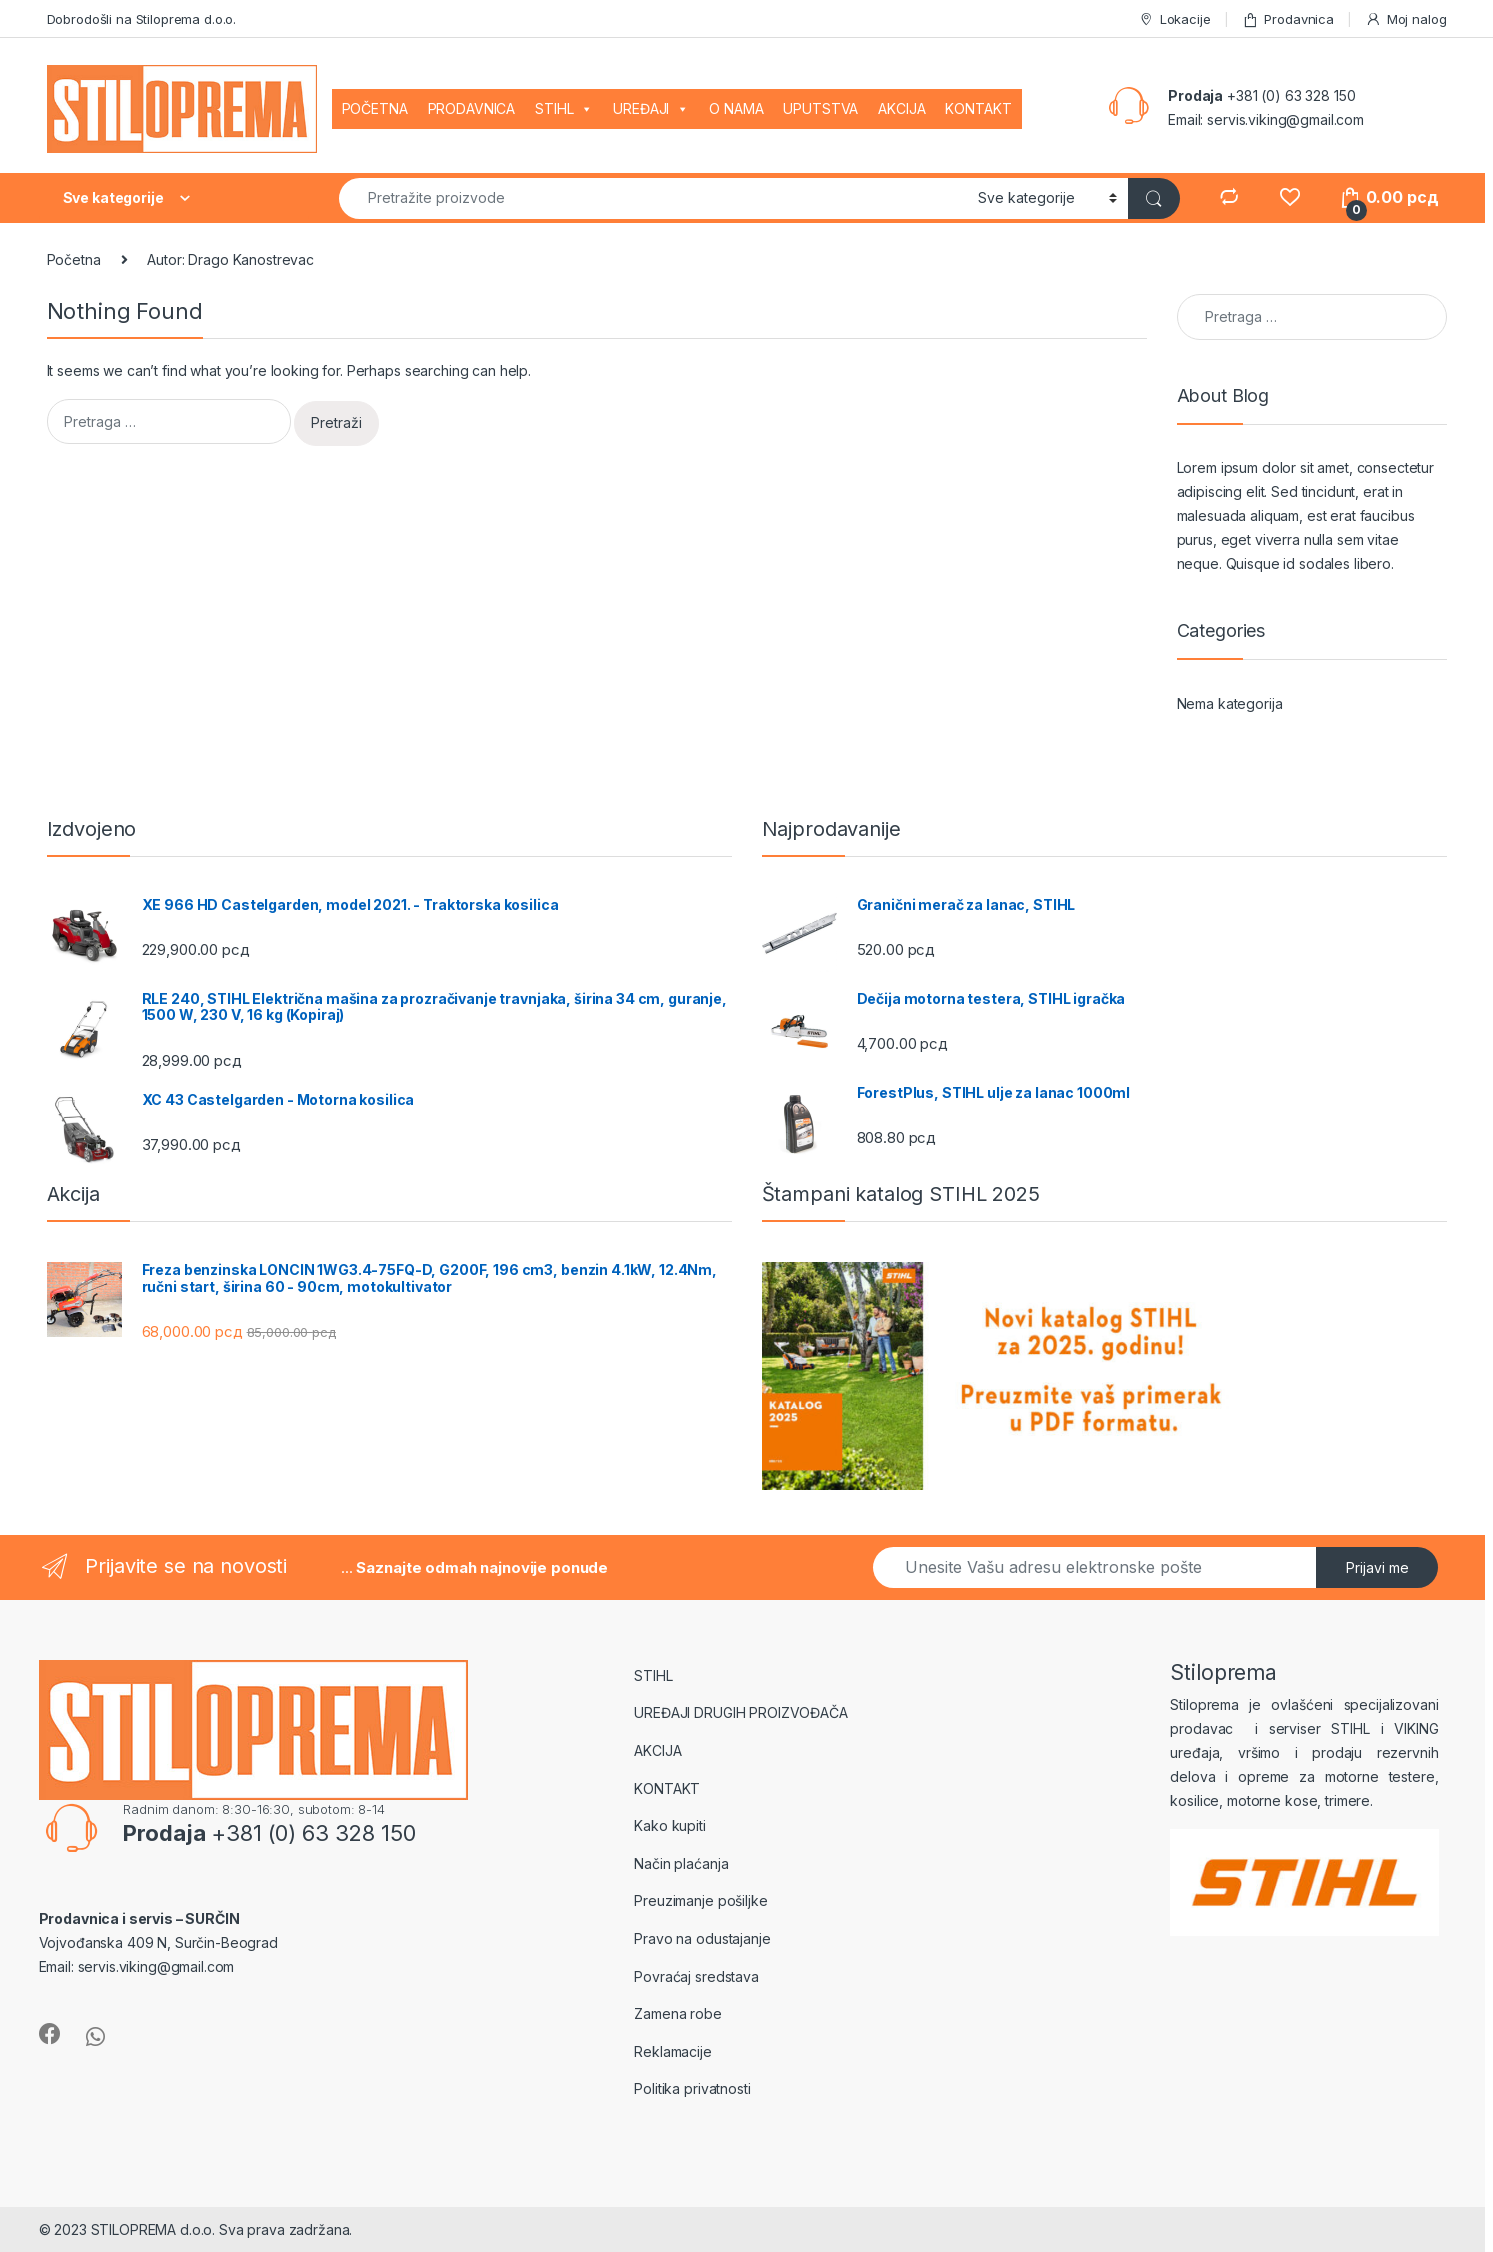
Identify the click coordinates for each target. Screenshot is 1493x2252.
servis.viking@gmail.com (1285, 119)
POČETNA (375, 108)
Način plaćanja (681, 1863)
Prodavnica (1288, 19)
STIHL (564, 109)
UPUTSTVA (820, 108)
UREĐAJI (651, 109)
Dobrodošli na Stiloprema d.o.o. (142, 19)
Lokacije (1174, 19)
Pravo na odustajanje (702, 1938)
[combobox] (653, 198)
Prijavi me (1377, 1567)
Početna (74, 259)
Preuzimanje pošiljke (700, 1900)
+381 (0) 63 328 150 (1291, 95)
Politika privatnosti (692, 2088)
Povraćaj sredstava (696, 1976)
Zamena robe (677, 2013)
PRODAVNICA (472, 108)
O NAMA (736, 108)
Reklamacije (672, 2051)
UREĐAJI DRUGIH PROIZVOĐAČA (740, 1712)
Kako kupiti (669, 1825)
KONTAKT (978, 108)
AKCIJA (901, 108)
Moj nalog (1406, 19)
